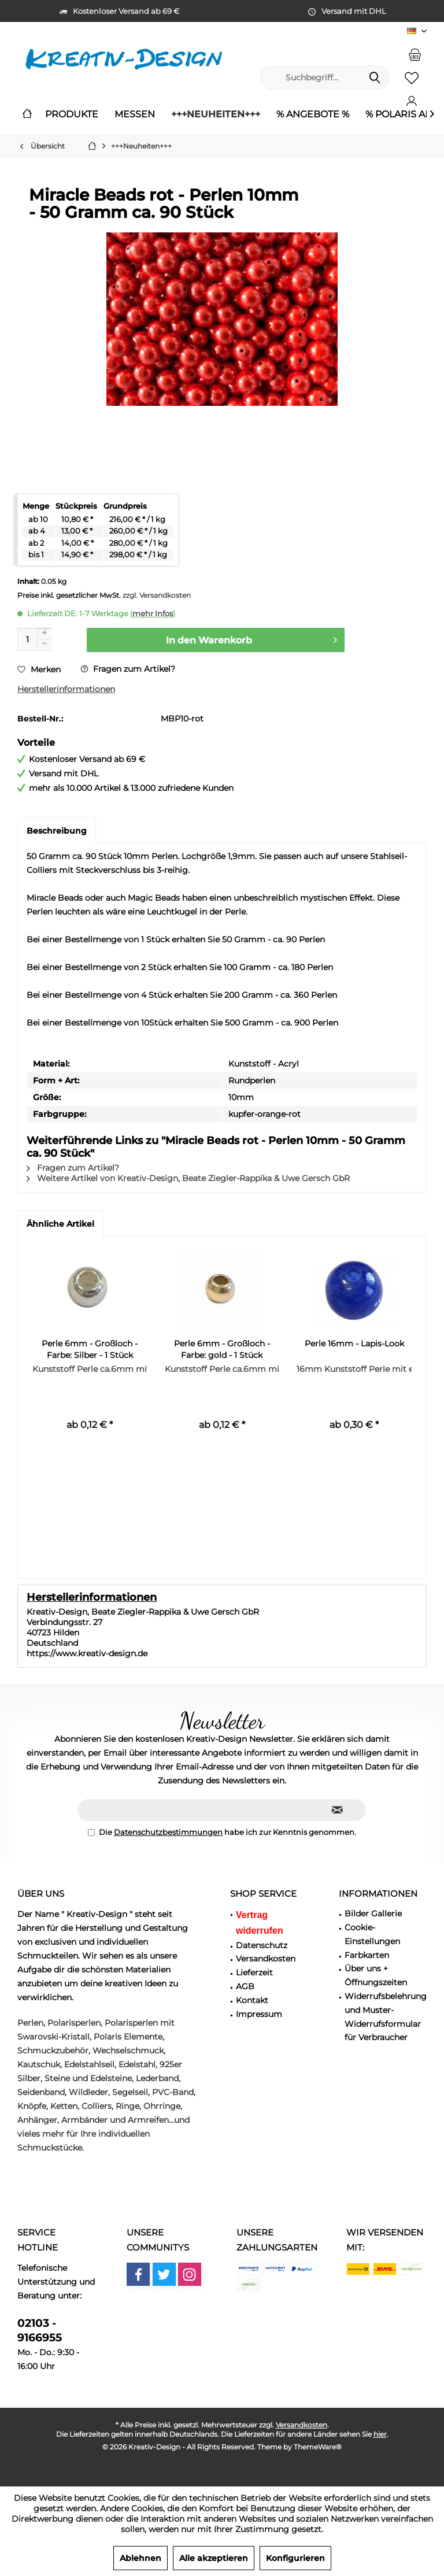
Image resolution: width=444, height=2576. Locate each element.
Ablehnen (140, 2558)
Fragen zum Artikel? (128, 669)
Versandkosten (265, 1958)
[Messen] (134, 115)
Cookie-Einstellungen (372, 1934)
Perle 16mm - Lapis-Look (354, 1343)
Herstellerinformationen (66, 689)
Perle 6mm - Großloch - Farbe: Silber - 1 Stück (90, 1349)
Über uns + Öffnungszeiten (376, 1975)
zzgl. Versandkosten (157, 595)
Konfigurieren (295, 2558)
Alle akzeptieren (213, 2558)
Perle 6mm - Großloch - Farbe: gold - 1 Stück (222, 1349)
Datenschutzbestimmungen (168, 1832)
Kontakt (252, 2000)
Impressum (259, 2014)
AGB (245, 1986)
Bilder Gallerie (373, 1913)
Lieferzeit (254, 1972)
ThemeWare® (318, 2446)
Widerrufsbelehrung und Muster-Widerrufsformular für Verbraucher (386, 2016)
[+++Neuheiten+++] (215, 115)
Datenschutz (261, 1945)
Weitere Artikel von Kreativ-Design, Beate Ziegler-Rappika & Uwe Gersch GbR (188, 1178)
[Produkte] (71, 115)
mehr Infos (152, 613)
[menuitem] (414, 54)
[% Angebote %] (312, 115)
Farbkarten (367, 1955)
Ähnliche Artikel (60, 1224)
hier (380, 2434)
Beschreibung (57, 831)
